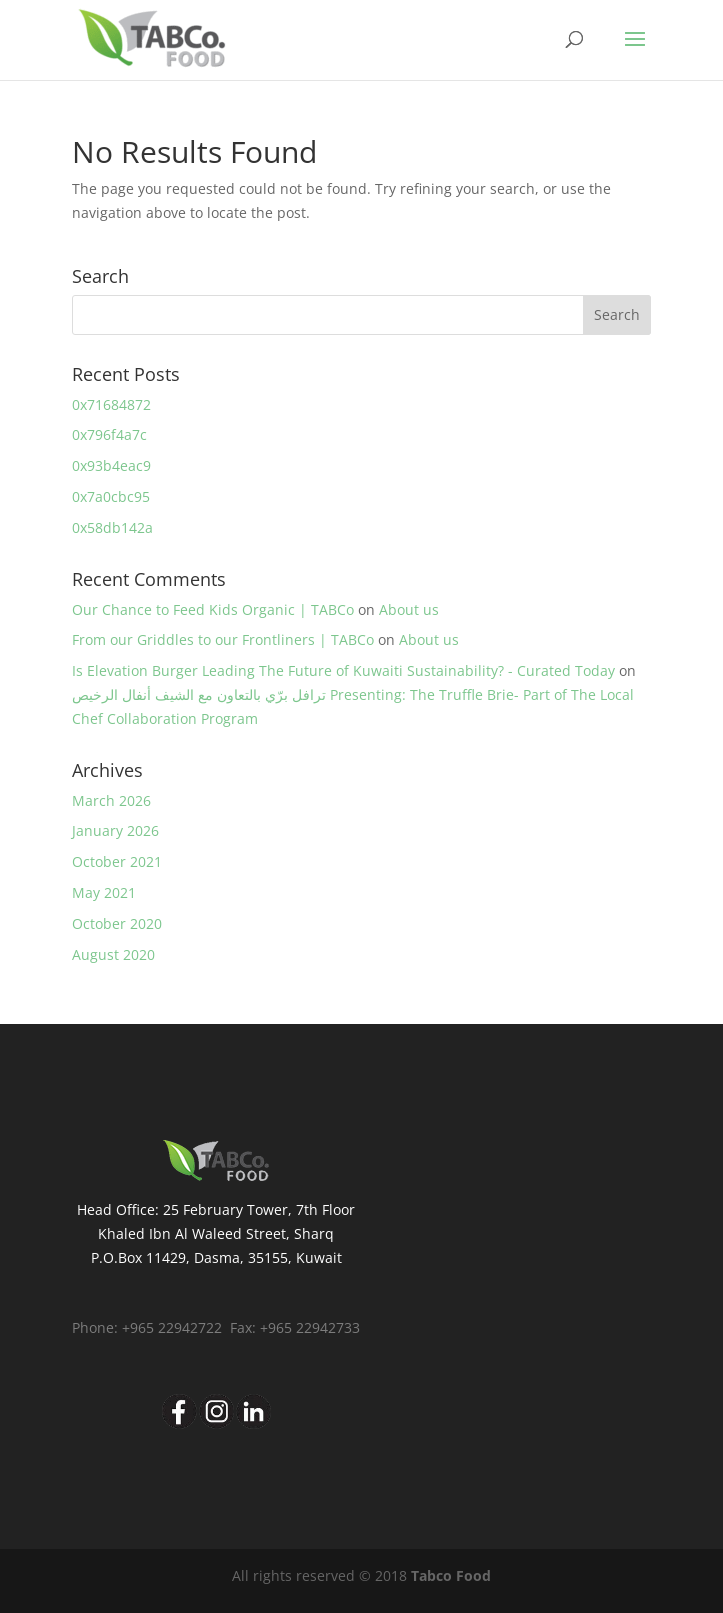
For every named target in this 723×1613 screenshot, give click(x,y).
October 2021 (117, 861)
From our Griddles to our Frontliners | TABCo (223, 639)
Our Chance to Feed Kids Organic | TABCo (213, 609)
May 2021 (104, 892)
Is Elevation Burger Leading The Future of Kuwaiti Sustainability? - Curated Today (343, 670)
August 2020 (113, 954)
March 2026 (111, 800)
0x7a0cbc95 (111, 496)
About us (409, 609)
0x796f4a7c (109, 434)
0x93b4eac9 (111, 465)
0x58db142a (112, 527)
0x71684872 (111, 404)
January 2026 (115, 830)
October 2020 (117, 923)
